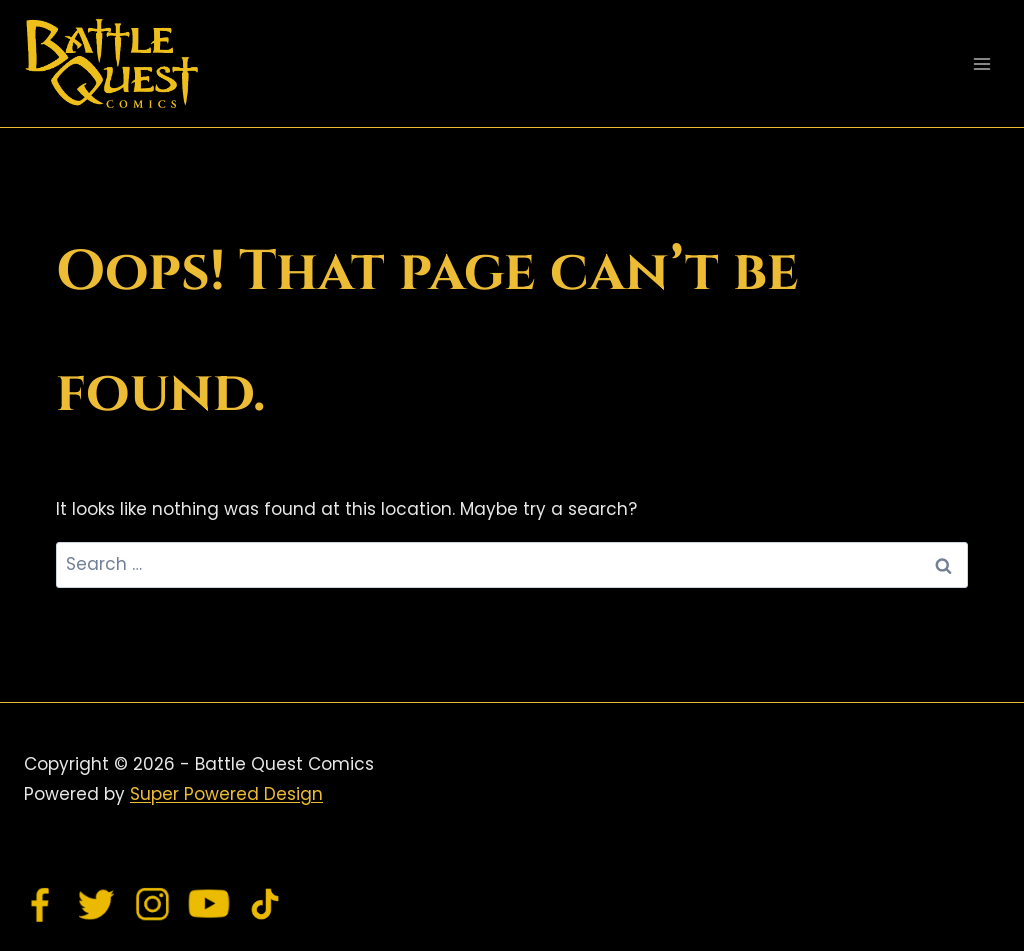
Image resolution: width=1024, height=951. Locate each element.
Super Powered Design (226, 794)
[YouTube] (209, 904)
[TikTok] (265, 904)
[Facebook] (41, 904)
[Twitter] (97, 904)
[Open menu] (981, 63)
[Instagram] (153, 904)
